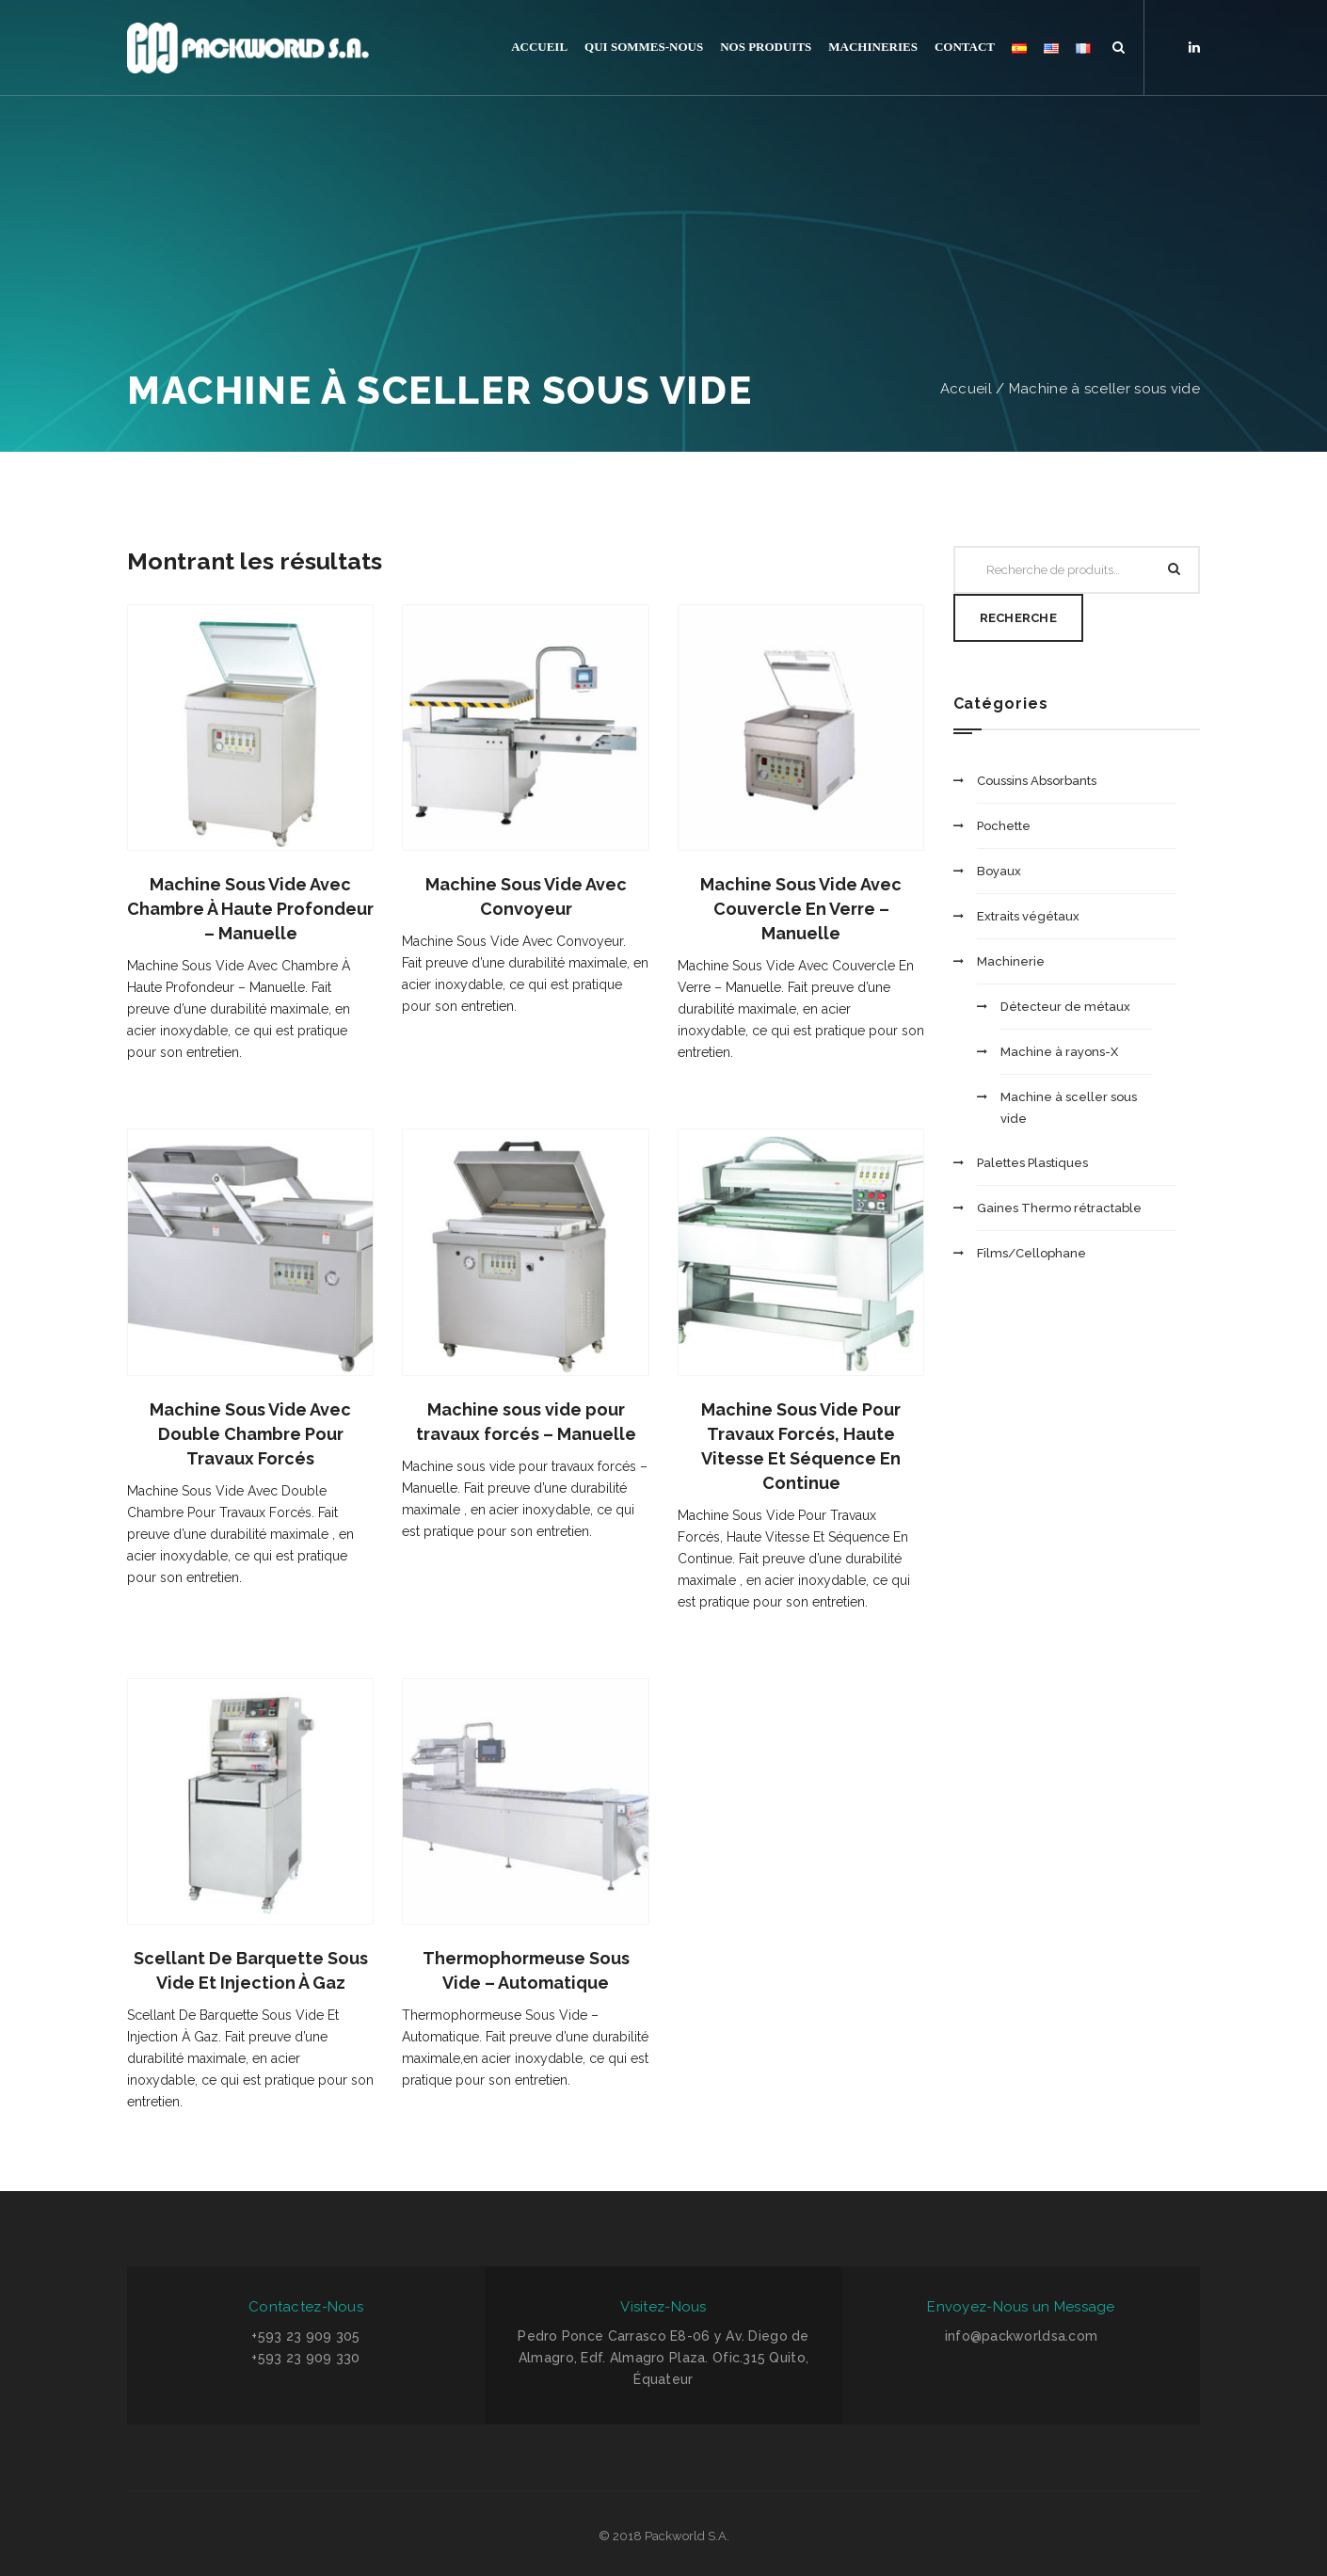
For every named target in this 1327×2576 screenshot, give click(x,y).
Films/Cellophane (1031, 1253)
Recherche (1018, 618)
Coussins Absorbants (1036, 781)
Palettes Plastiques (1032, 1163)
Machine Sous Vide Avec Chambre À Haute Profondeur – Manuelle (250, 908)
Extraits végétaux (1028, 916)
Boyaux (999, 871)
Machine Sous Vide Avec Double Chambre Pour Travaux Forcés (250, 1434)
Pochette (1004, 826)
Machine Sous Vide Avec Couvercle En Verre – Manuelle (801, 908)
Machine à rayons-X (1059, 1052)
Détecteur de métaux (1065, 1007)
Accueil (966, 388)
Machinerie (1011, 961)
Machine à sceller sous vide (1104, 388)
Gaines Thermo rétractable (1059, 1208)
